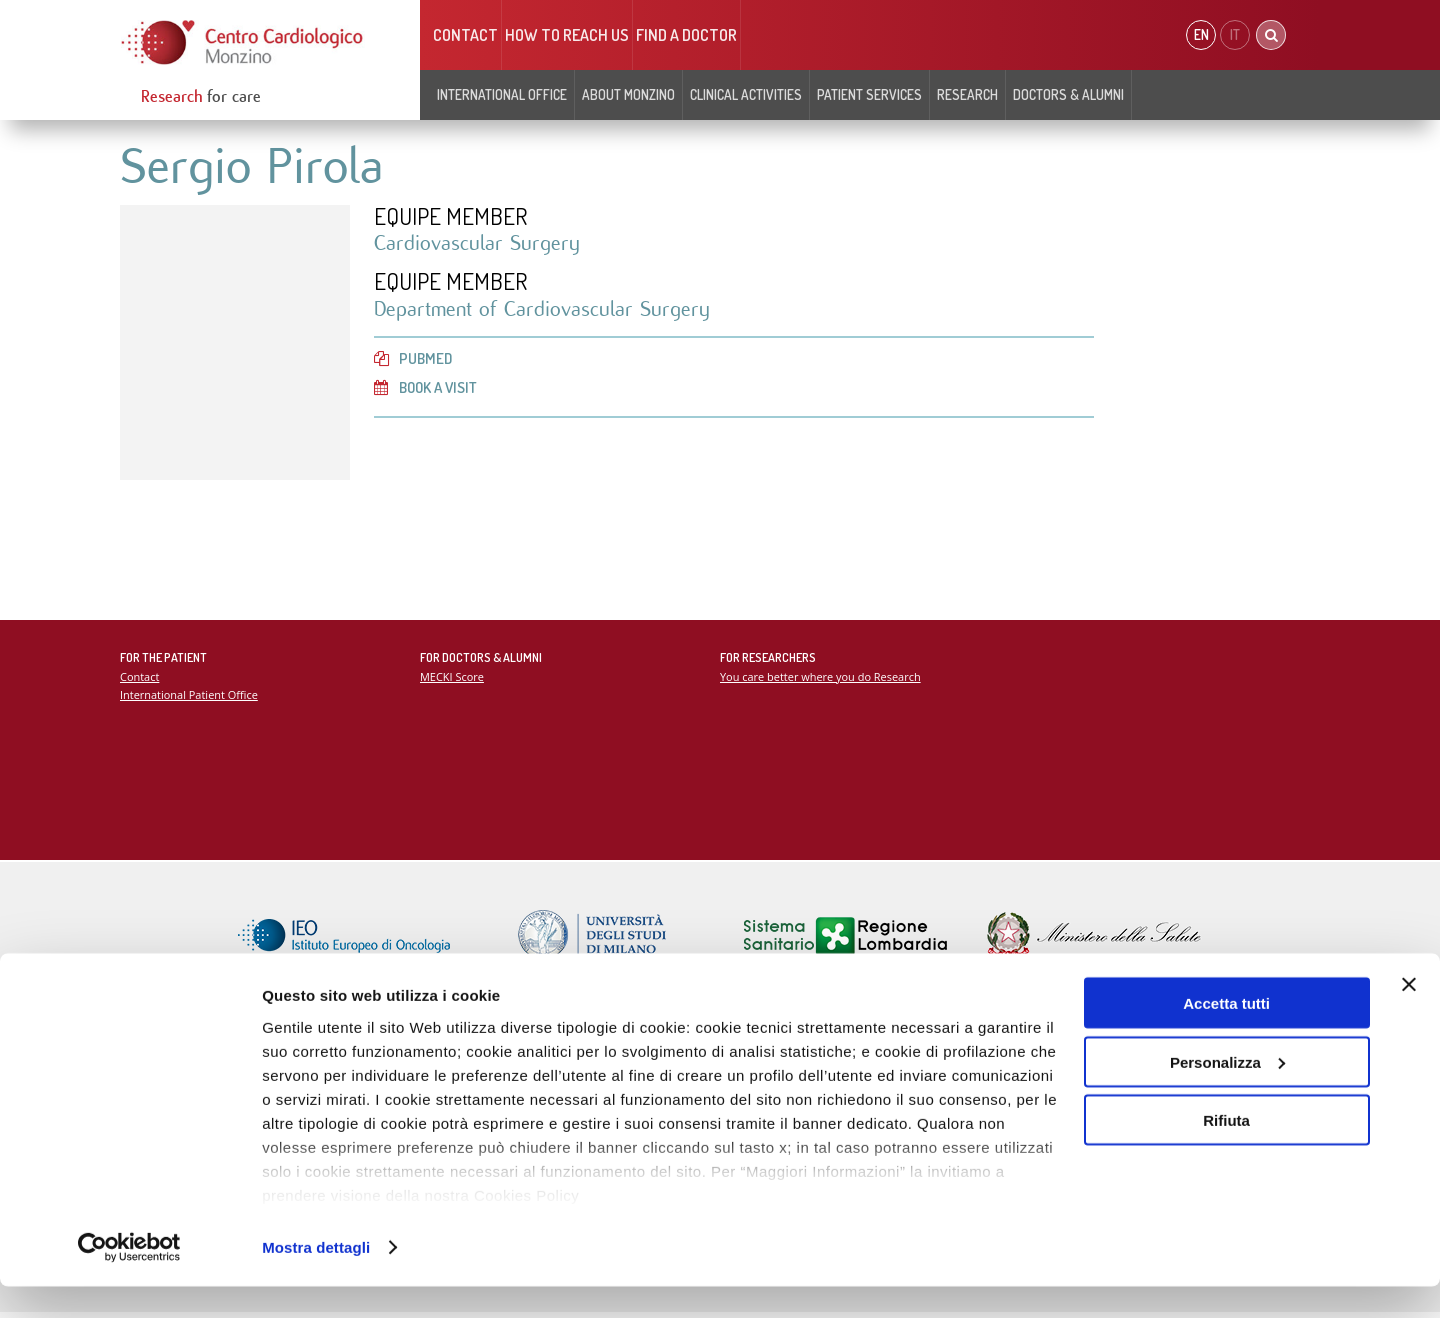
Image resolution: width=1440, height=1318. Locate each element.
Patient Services (869, 94)
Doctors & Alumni (1068, 94)
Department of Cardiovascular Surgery (546, 311)
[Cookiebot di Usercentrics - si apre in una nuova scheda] (129, 1279)
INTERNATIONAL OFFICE (502, 94)
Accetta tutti (1226, 1034)
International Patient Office (190, 696)
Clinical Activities (746, 94)
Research (967, 94)
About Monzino (628, 94)
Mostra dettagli (316, 1278)
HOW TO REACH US (567, 35)
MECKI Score (452, 677)
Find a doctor (686, 35)
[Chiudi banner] (1409, 1016)
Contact (465, 35)
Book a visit (428, 391)
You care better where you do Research (822, 677)
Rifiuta (1226, 1151)
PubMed (414, 361)
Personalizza (1227, 1093)
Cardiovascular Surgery (478, 245)
